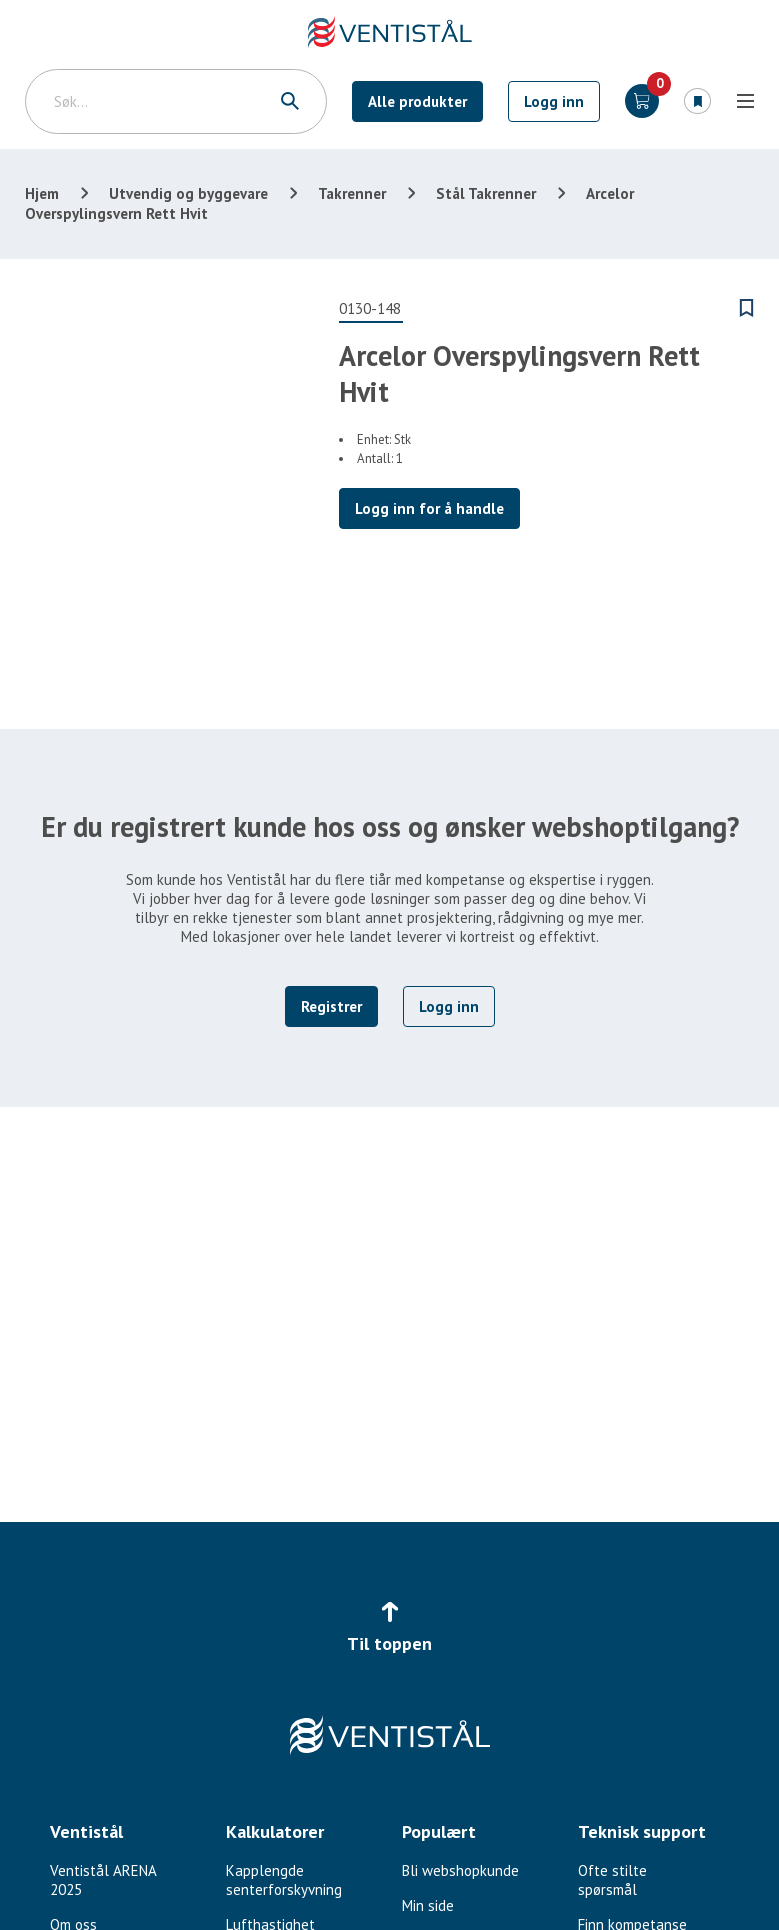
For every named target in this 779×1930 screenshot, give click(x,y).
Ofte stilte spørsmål (612, 1880)
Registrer (331, 1006)
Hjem (42, 193)
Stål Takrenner (486, 193)
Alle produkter (417, 101)
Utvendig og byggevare (188, 193)
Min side (428, 1905)
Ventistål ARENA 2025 (103, 1880)
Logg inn (554, 101)
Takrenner (352, 193)
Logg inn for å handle (429, 508)
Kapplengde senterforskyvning (284, 1880)
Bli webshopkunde (460, 1870)
